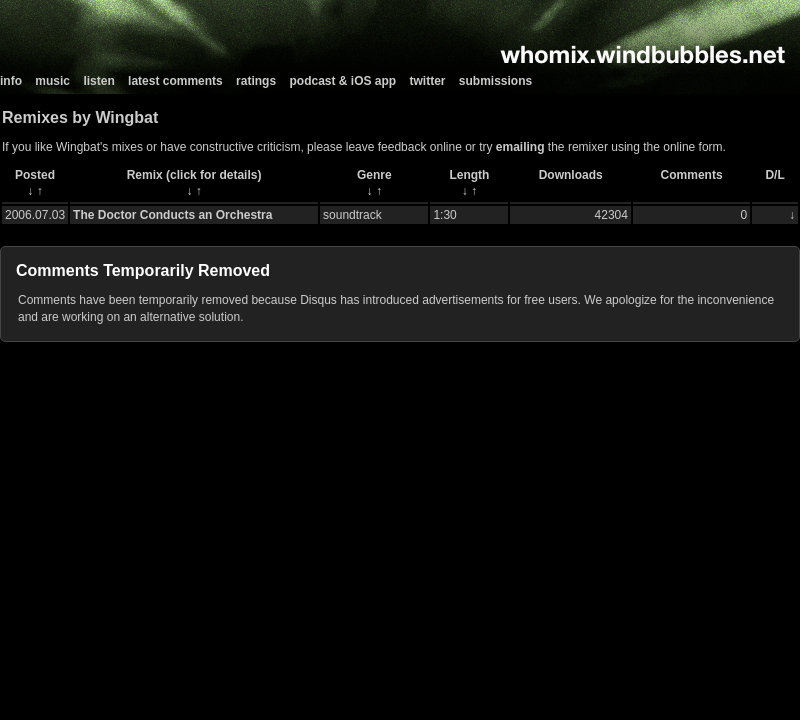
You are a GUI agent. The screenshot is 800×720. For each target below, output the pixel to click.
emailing (520, 147)
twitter (428, 81)
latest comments (175, 81)
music (52, 81)
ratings (256, 81)
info (11, 81)
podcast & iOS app (342, 81)
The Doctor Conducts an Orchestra (172, 215)
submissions (495, 81)
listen (98, 81)
